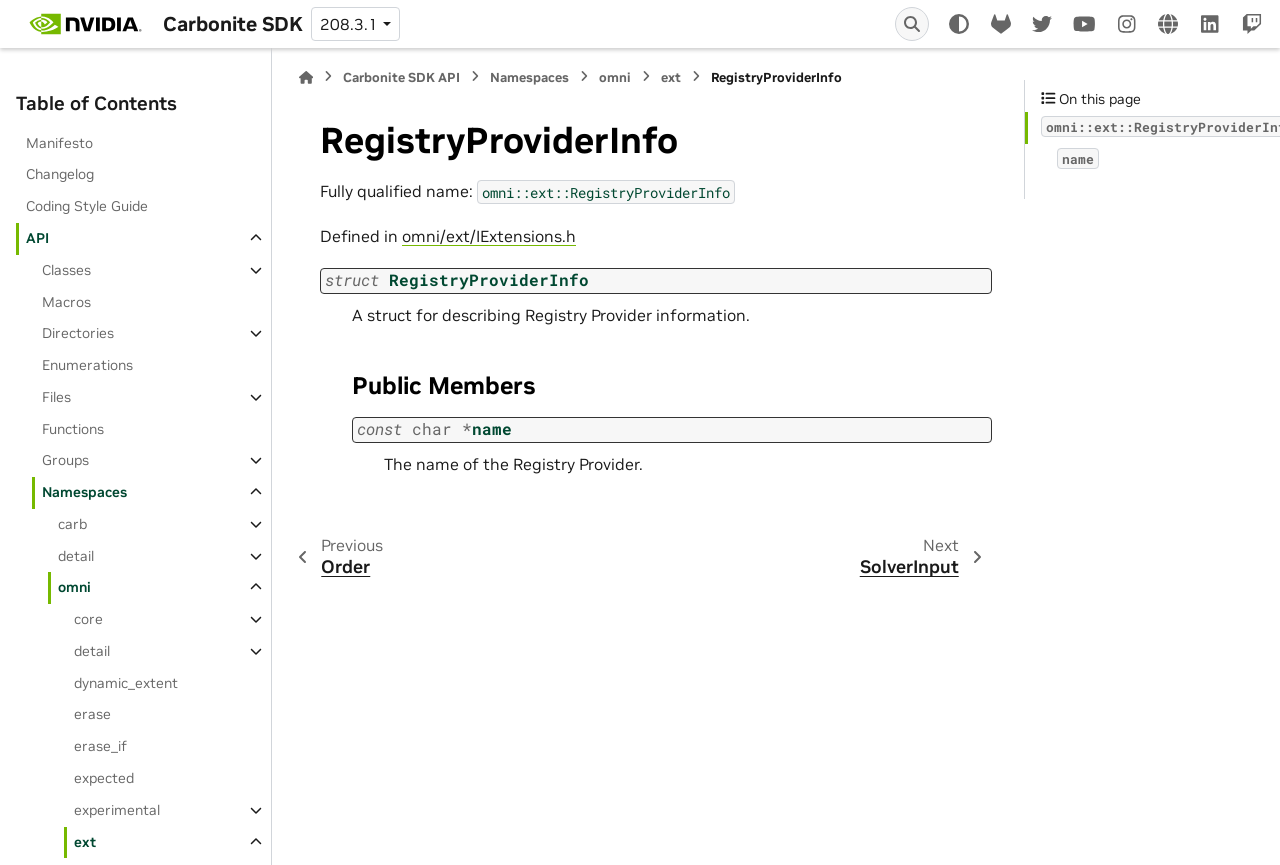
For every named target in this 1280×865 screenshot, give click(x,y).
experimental (117, 810)
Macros (66, 302)
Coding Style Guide (87, 206)
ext (85, 842)
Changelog (60, 174)
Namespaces (84, 492)
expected (104, 778)
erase (92, 714)
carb (72, 524)
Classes (66, 270)
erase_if (100, 746)
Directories (78, 333)
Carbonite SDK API (401, 77)
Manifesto (59, 143)
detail (76, 556)
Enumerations (87, 365)
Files (56, 397)
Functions (73, 429)
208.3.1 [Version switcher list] (349, 24)
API (37, 238)
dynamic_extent (126, 683)
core (88, 619)
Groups (65, 460)
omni (74, 587)
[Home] (306, 77)
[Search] (912, 24)
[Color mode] (959, 24)
